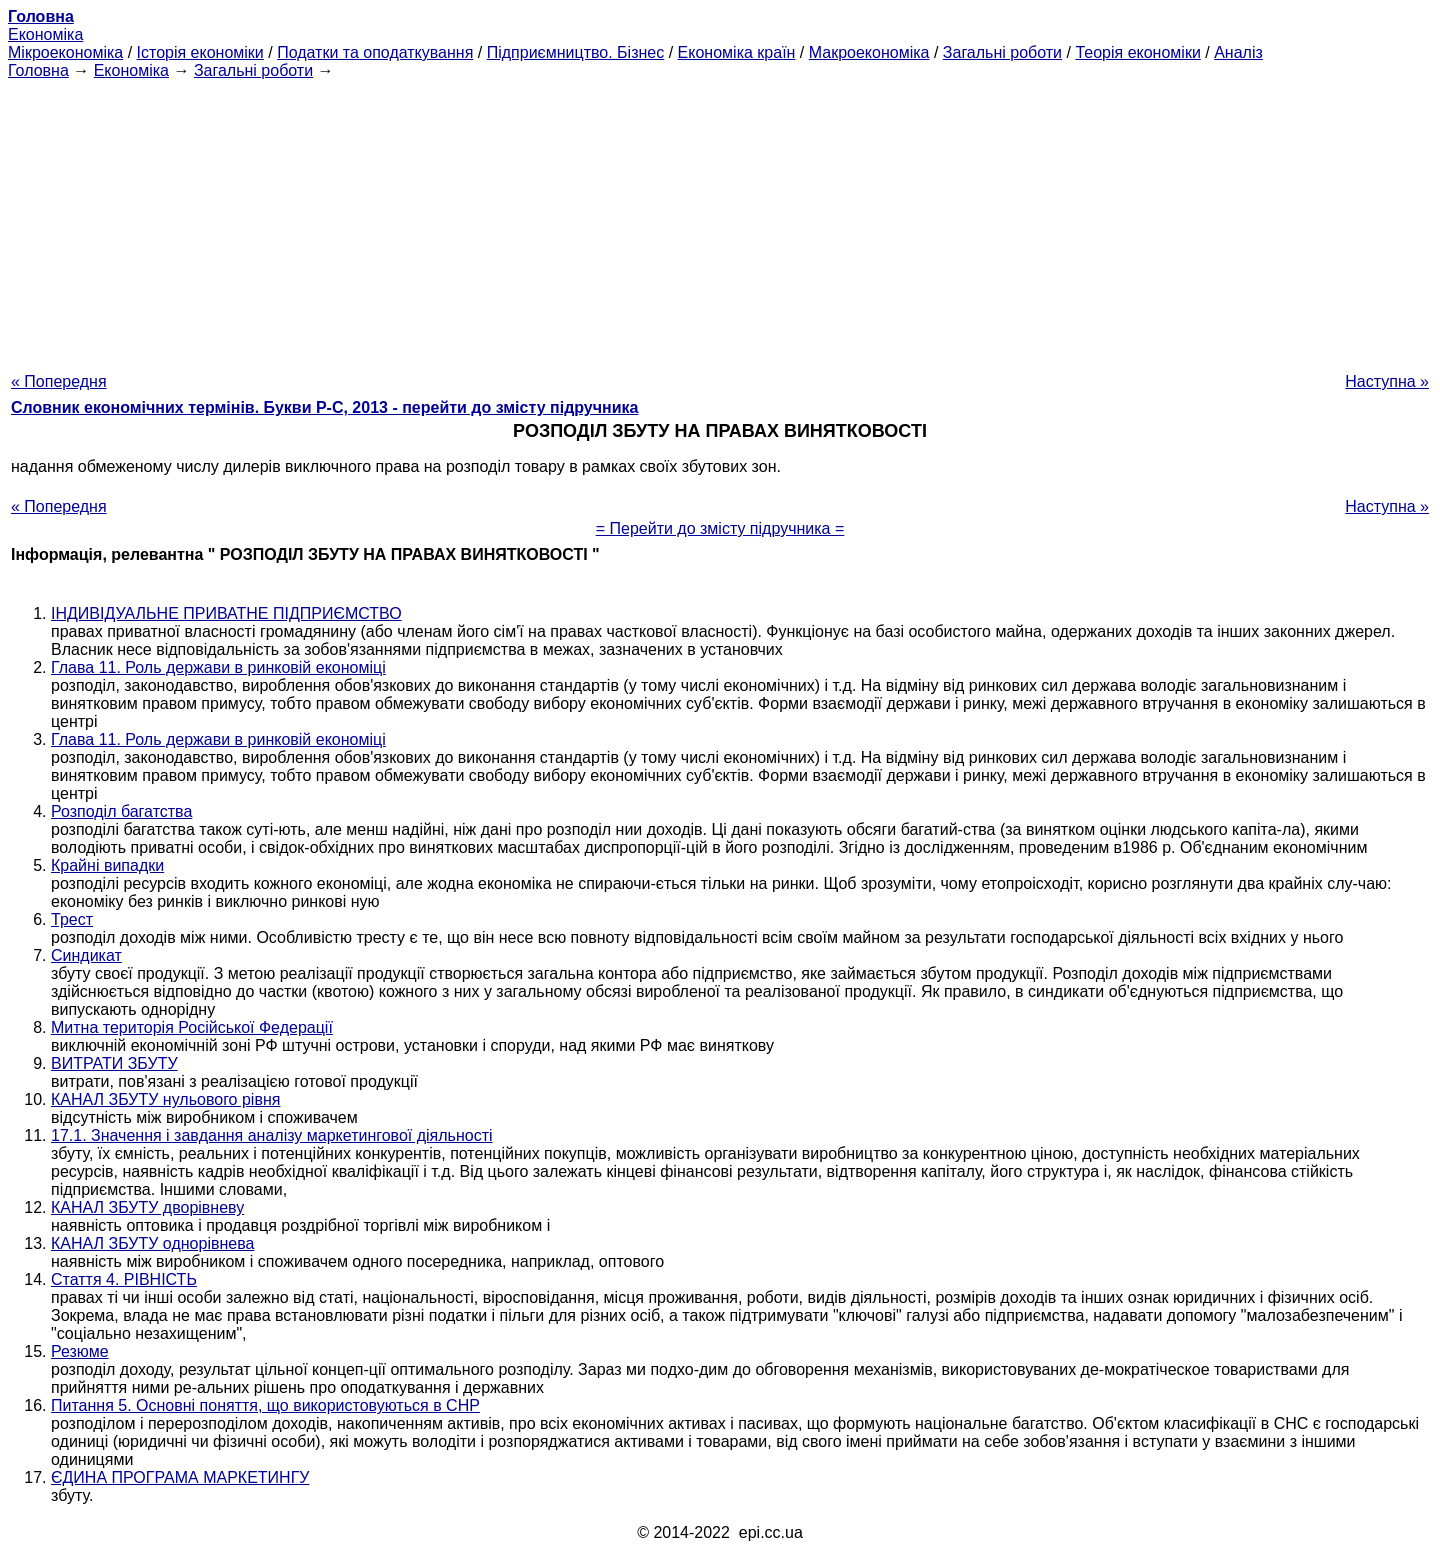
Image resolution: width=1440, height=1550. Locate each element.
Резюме (80, 1351)
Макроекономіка (869, 52)
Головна (38, 70)
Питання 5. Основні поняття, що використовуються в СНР (265, 1405)
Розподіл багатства (121, 811)
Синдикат (86, 955)
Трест (72, 919)
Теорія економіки (1137, 52)
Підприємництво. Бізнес (576, 52)
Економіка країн (737, 52)
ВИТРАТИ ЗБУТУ (114, 1063)
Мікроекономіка (65, 52)
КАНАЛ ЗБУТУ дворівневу (147, 1207)
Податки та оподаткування (375, 52)
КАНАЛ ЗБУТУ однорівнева (152, 1243)
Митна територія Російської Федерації (192, 1027)
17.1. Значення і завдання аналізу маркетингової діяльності (272, 1135)
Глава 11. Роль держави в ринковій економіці (218, 667)
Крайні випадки (107, 865)
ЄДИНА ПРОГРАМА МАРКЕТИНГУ (180, 1477)
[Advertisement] (720, 220)
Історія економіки (200, 52)
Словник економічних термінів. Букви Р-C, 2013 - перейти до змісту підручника (324, 407)
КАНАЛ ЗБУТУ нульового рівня (165, 1099)
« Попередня (59, 381)
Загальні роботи (1002, 52)
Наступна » (1387, 381)
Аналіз (1238, 52)
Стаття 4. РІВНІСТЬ (124, 1279)
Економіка (45, 34)
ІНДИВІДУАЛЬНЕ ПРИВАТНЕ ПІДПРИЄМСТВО (226, 613)
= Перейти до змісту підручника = (720, 528)
